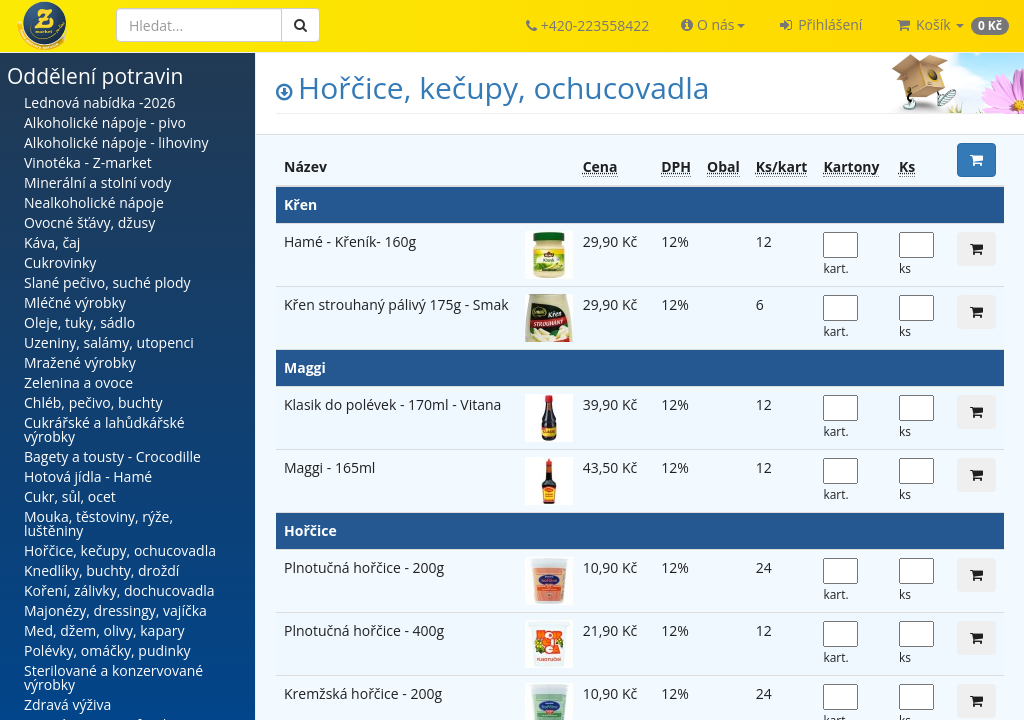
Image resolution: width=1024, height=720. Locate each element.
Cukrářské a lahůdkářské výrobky (104, 429)
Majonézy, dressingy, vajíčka (115, 610)
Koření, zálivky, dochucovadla (119, 590)
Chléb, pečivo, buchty (93, 402)
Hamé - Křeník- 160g (350, 241)
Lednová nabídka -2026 (99, 102)
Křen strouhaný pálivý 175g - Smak (396, 304)
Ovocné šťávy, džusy (89, 222)
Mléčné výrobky (75, 302)
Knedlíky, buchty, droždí (101, 570)
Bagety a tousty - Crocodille (112, 456)
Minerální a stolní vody (97, 182)
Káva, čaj (52, 242)
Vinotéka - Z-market (88, 162)
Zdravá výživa (67, 704)
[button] (712, 25)
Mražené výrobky (80, 362)
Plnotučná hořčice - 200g (364, 567)
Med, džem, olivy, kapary (104, 630)
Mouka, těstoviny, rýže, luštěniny (98, 523)
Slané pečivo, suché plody (107, 282)
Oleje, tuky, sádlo (79, 322)
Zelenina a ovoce (78, 382)
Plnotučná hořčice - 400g (364, 630)
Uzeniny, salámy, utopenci (109, 342)
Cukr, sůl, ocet (70, 496)
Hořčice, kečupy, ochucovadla (120, 550)
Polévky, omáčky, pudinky (107, 650)
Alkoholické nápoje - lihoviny (116, 142)
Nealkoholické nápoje (94, 202)
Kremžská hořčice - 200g (363, 693)
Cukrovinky (60, 262)
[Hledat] (199, 25)
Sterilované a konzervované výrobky (113, 677)
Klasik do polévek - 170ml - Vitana (392, 404)
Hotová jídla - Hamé (88, 476)
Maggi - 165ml (329, 467)
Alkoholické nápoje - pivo (105, 122)
